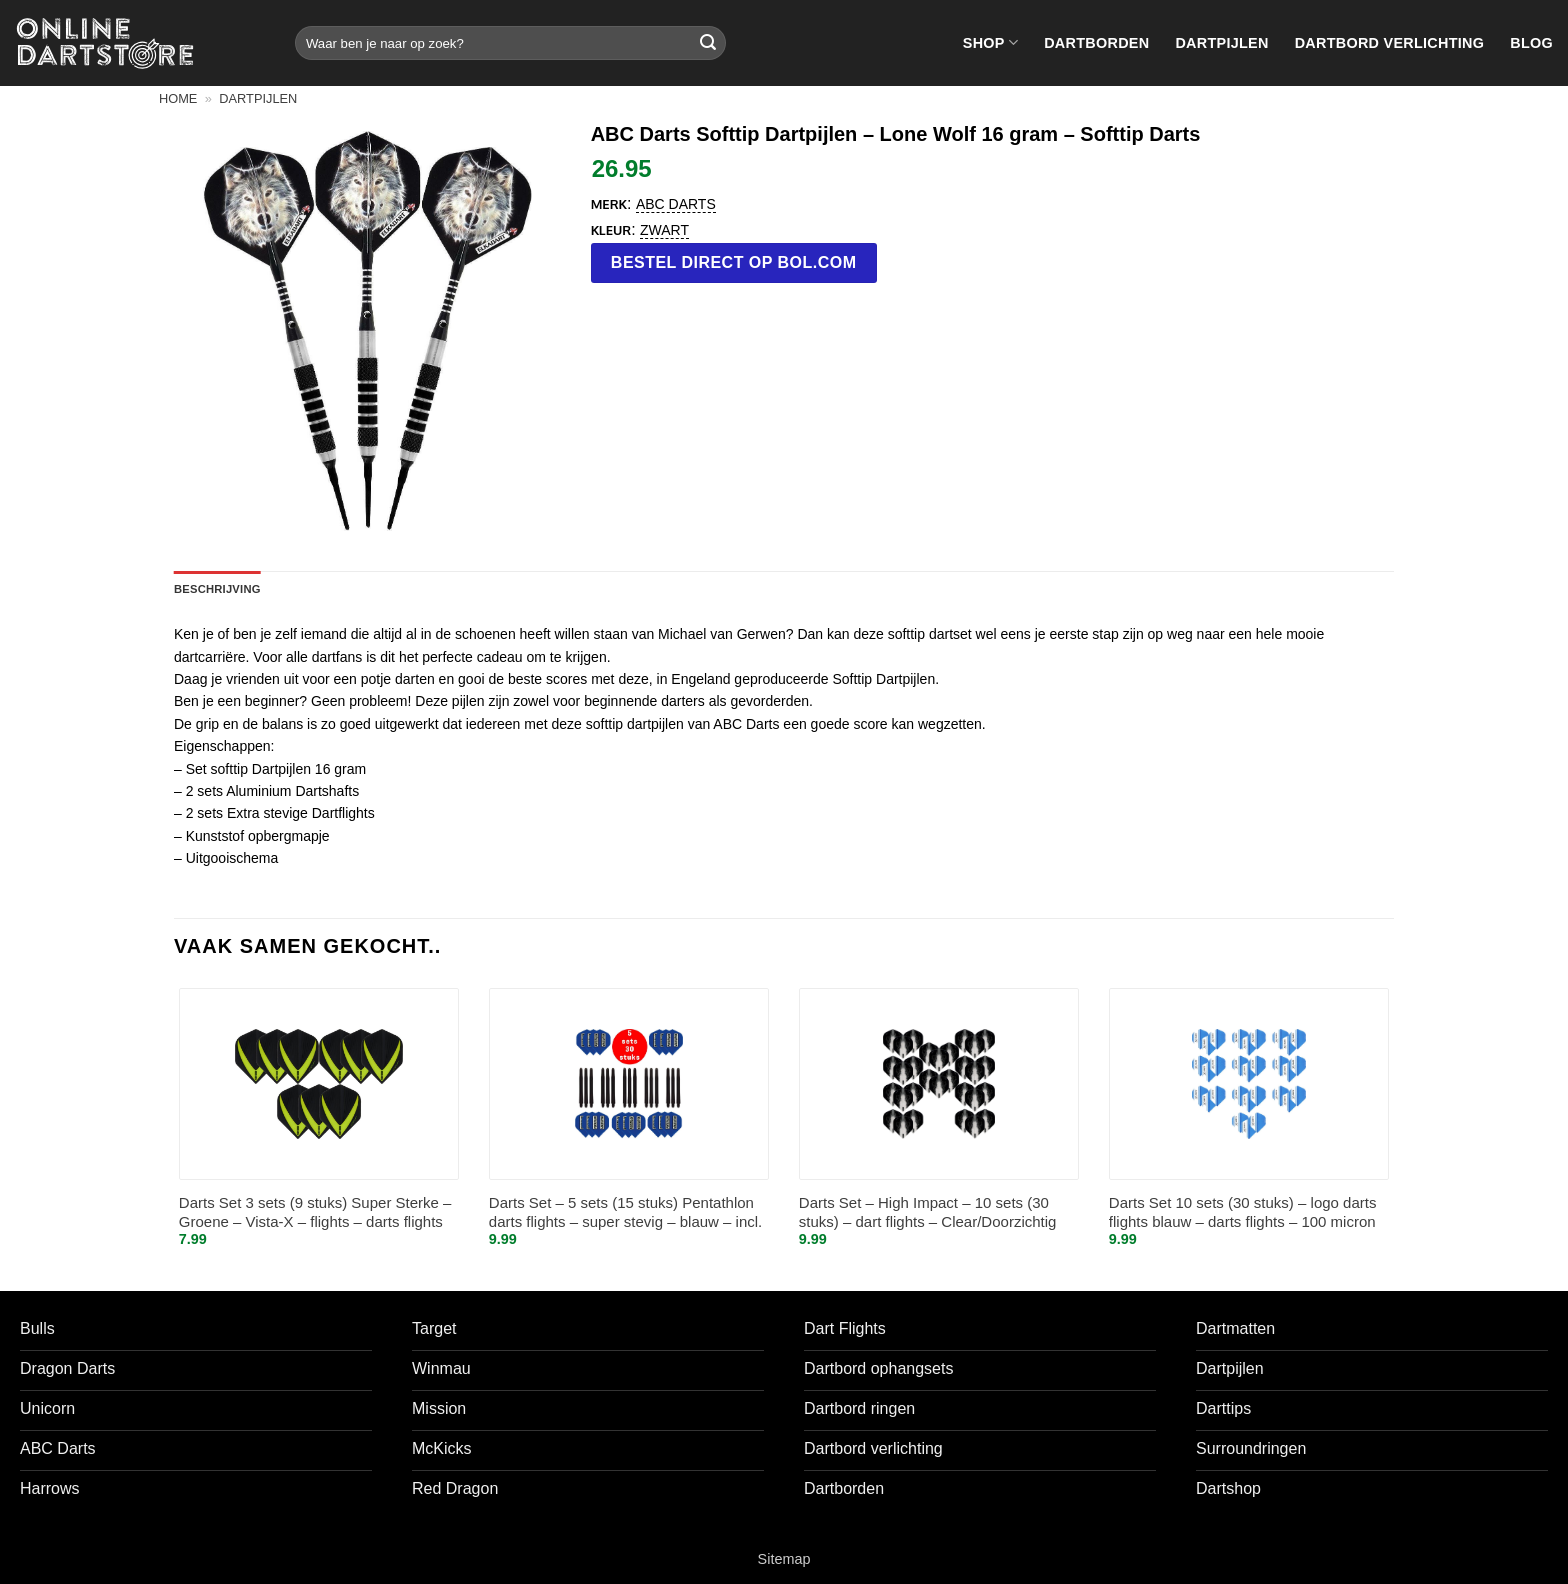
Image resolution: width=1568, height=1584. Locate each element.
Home (178, 98)
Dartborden (1096, 43)
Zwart (664, 230)
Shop (990, 42)
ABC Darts (676, 204)
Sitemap (784, 1559)
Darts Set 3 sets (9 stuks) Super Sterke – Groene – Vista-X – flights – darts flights (315, 1212)
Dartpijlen (1221, 43)
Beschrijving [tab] (217, 589)
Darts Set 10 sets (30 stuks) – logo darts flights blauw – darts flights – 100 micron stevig (1243, 1213)
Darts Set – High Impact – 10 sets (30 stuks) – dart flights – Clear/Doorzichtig (928, 1212)
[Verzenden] (708, 43)
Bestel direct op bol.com (734, 262)
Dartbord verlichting (1390, 43)
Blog (1531, 43)
